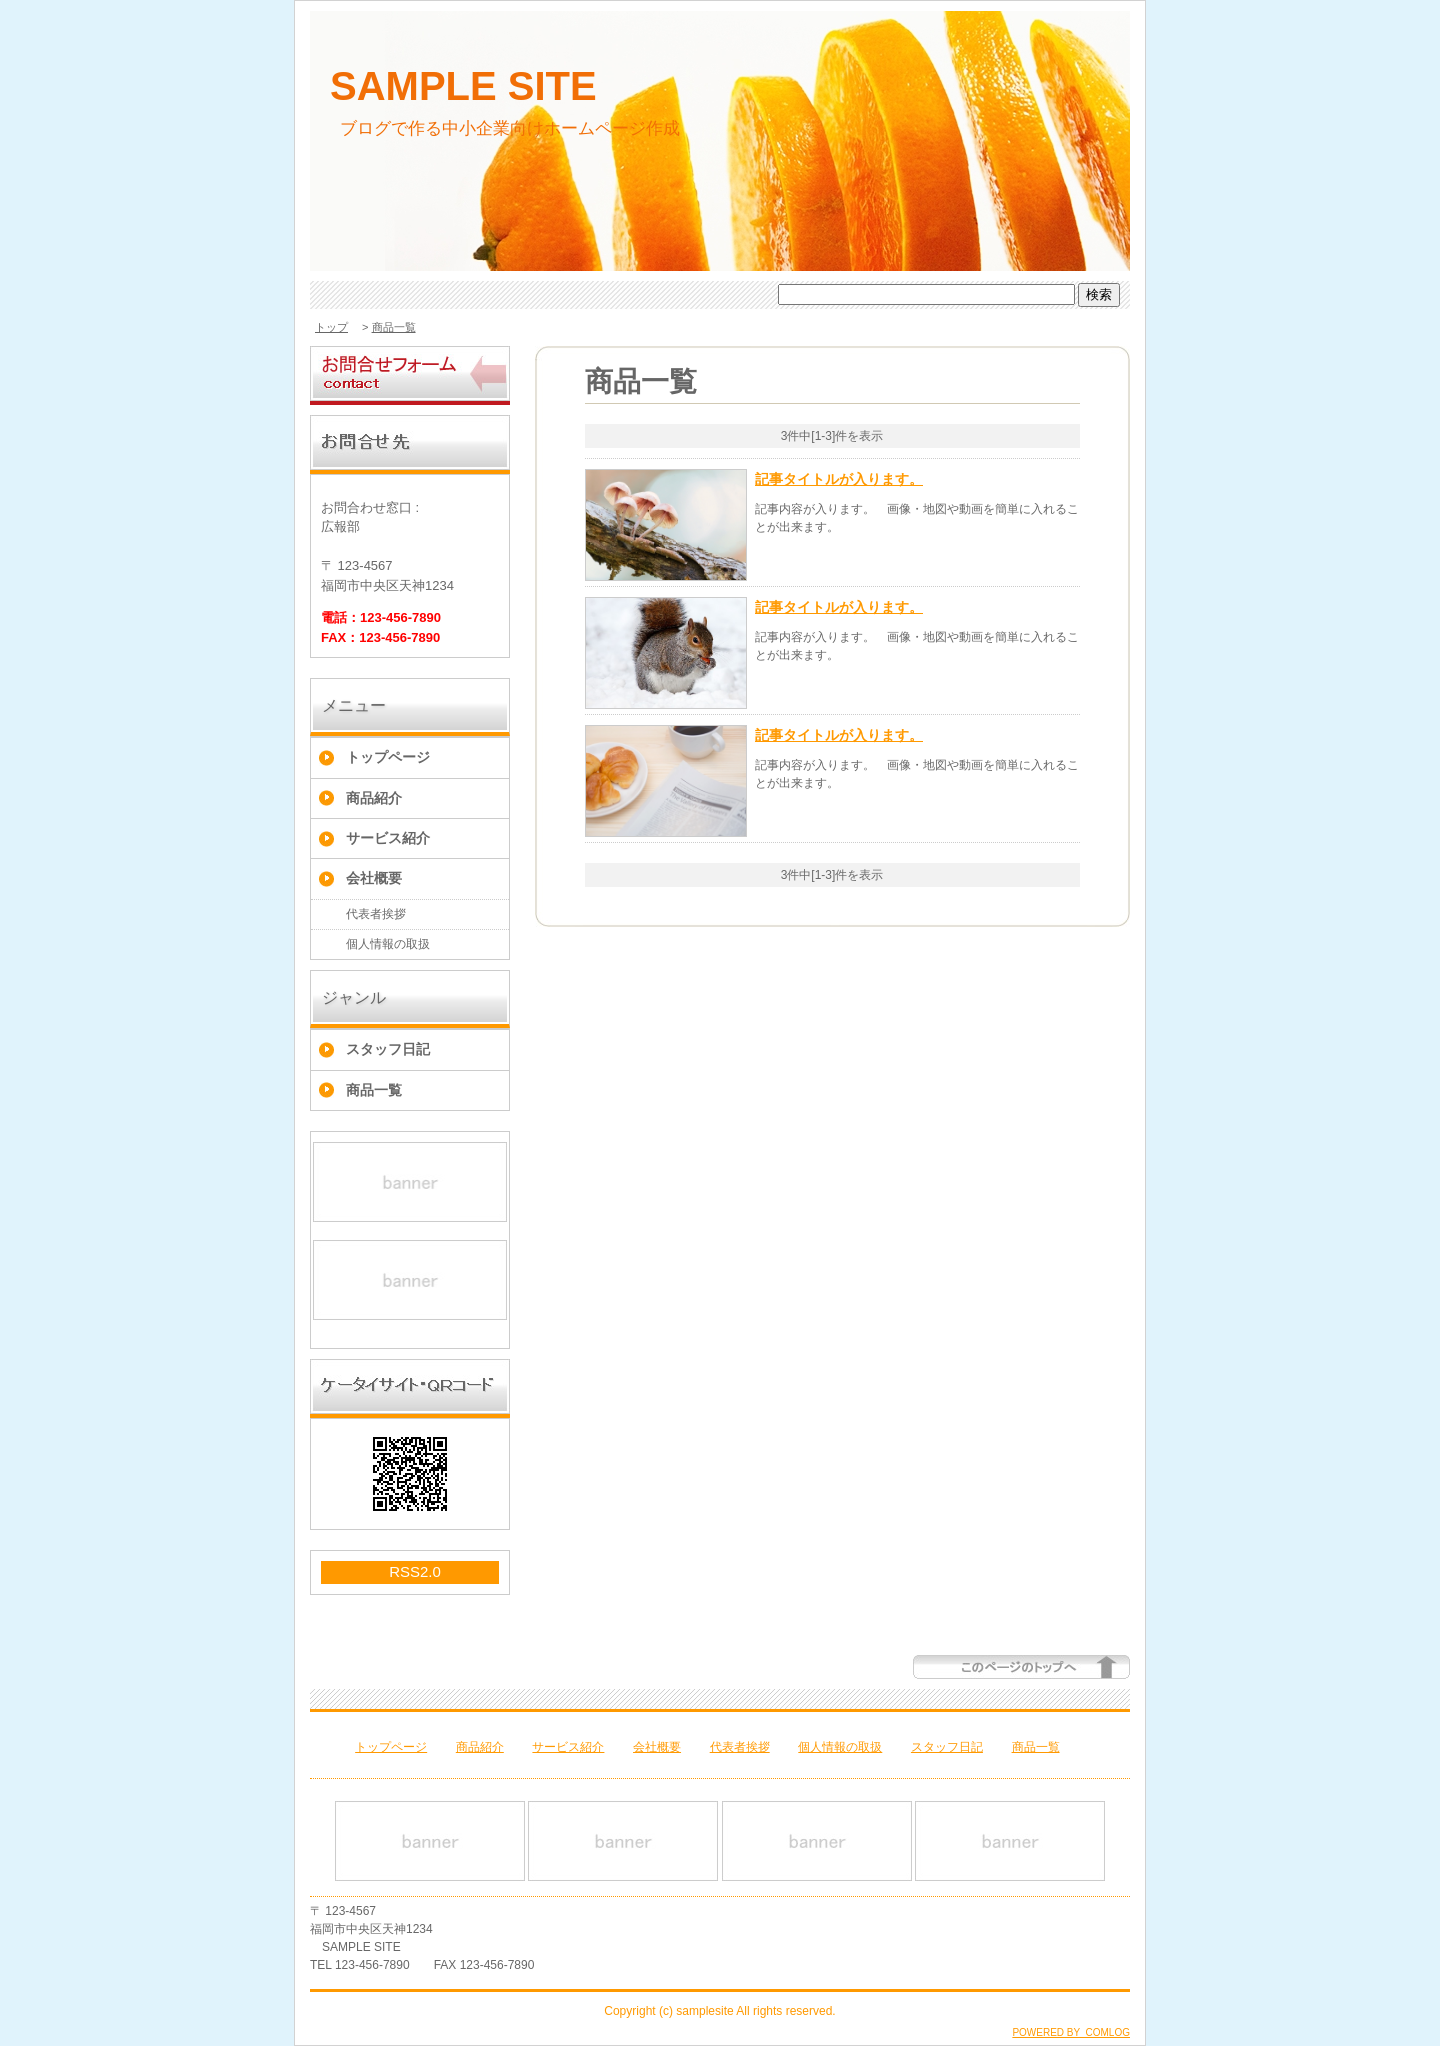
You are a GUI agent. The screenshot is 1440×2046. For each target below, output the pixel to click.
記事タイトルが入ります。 (839, 479)
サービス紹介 (388, 838)
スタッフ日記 (388, 1049)
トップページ (388, 757)
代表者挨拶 (376, 914)
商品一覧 (394, 327)
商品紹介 (374, 798)
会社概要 (374, 878)
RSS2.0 (415, 1571)
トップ (331, 327)
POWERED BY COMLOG (1071, 2032)
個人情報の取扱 (388, 944)
